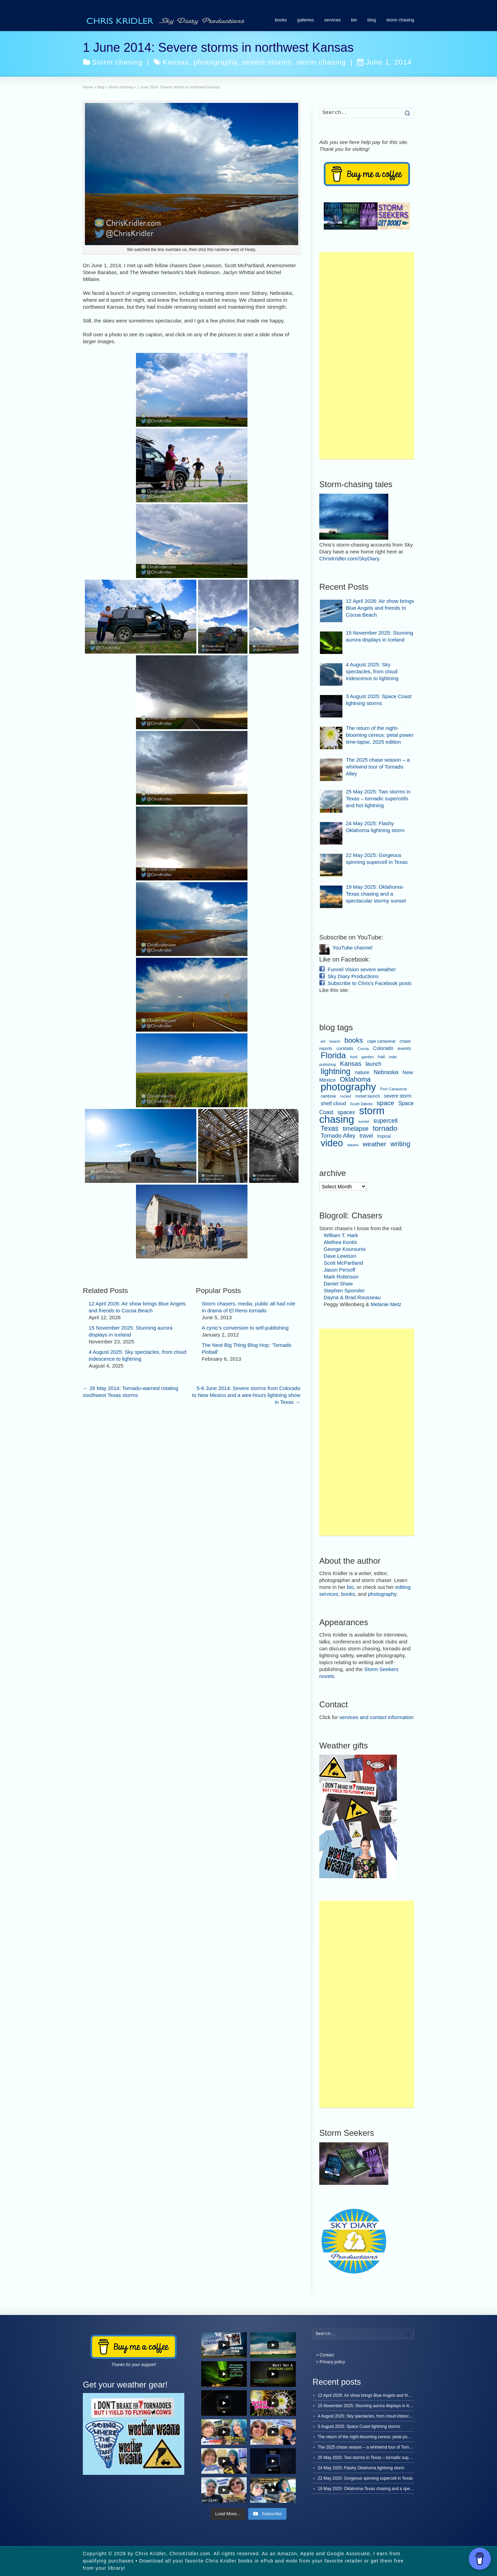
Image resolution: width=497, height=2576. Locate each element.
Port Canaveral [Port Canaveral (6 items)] (393, 1089)
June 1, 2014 (384, 62)
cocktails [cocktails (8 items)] (345, 1048)
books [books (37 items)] (353, 1040)
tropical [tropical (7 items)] (384, 1136)
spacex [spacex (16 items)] (346, 1112)
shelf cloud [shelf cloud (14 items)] (333, 1103)
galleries (305, 19)
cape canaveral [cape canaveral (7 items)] (381, 1041)
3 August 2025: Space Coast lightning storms (359, 2426)
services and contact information (376, 1717)
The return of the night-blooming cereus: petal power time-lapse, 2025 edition (379, 735)
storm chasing (400, 19)
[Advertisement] (366, 355)
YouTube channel (352, 948)
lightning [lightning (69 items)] (336, 1071)
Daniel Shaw (338, 1283)
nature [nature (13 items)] (362, 1072)
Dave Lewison (340, 1256)
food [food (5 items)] (353, 1057)
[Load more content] (228, 2514)
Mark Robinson (341, 1277)
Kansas (176, 62)
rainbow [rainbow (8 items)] (328, 1096)
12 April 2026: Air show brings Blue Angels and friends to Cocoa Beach (380, 608)
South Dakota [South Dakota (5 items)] (361, 1104)
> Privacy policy (330, 2362)
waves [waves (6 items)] (353, 1145)
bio (354, 19)
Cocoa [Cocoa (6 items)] (363, 1048)
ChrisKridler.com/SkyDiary (349, 558)
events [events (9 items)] (404, 1048)
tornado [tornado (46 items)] (385, 1128)
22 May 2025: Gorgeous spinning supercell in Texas (365, 2478)
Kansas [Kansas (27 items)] (350, 1063)
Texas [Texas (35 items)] (330, 1128)
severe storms (267, 62)
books (281, 19)
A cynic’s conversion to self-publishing (245, 666)
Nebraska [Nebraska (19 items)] (385, 1072)
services (332, 19)
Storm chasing (117, 62)
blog (372, 19)
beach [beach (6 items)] (335, 1041)
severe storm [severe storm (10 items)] (397, 1096)
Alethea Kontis (340, 1242)
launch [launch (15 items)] (373, 1064)
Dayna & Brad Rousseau (352, 1297)
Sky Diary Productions (353, 976)
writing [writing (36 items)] (400, 1144)
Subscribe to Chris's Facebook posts (369, 983)
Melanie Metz (386, 1304)
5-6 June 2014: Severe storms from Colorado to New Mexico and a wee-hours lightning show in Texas (246, 734)
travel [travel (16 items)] (366, 1136)
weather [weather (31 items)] (374, 1144)
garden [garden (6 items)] (367, 1057)
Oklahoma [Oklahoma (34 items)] (355, 1079)
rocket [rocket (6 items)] (345, 1096)
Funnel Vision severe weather (362, 969)
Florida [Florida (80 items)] (333, 1055)
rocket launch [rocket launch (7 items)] (367, 1096)
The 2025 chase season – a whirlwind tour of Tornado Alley (378, 766)
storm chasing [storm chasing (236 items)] (351, 1115)
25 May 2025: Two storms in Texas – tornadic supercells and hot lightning (378, 798)
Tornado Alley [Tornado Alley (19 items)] (338, 1135)
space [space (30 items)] (385, 1103)
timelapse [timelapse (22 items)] (356, 1128)
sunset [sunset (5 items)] (363, 1121)
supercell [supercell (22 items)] (385, 1120)
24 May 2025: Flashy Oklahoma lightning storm (361, 2468)
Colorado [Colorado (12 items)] (383, 1048)
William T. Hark (341, 1235)
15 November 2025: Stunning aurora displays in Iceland (369, 2405)
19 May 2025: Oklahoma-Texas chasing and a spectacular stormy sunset (376, 894)
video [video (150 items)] (332, 1143)
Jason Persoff (339, 1270)
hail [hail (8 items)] (381, 1056)
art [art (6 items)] (323, 1041)
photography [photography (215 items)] (348, 1086)
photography (215, 62)
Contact (327, 2355)
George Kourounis (345, 1249)
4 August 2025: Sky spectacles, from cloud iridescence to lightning (372, 671)
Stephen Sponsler (344, 1290)
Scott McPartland (343, 1263)
